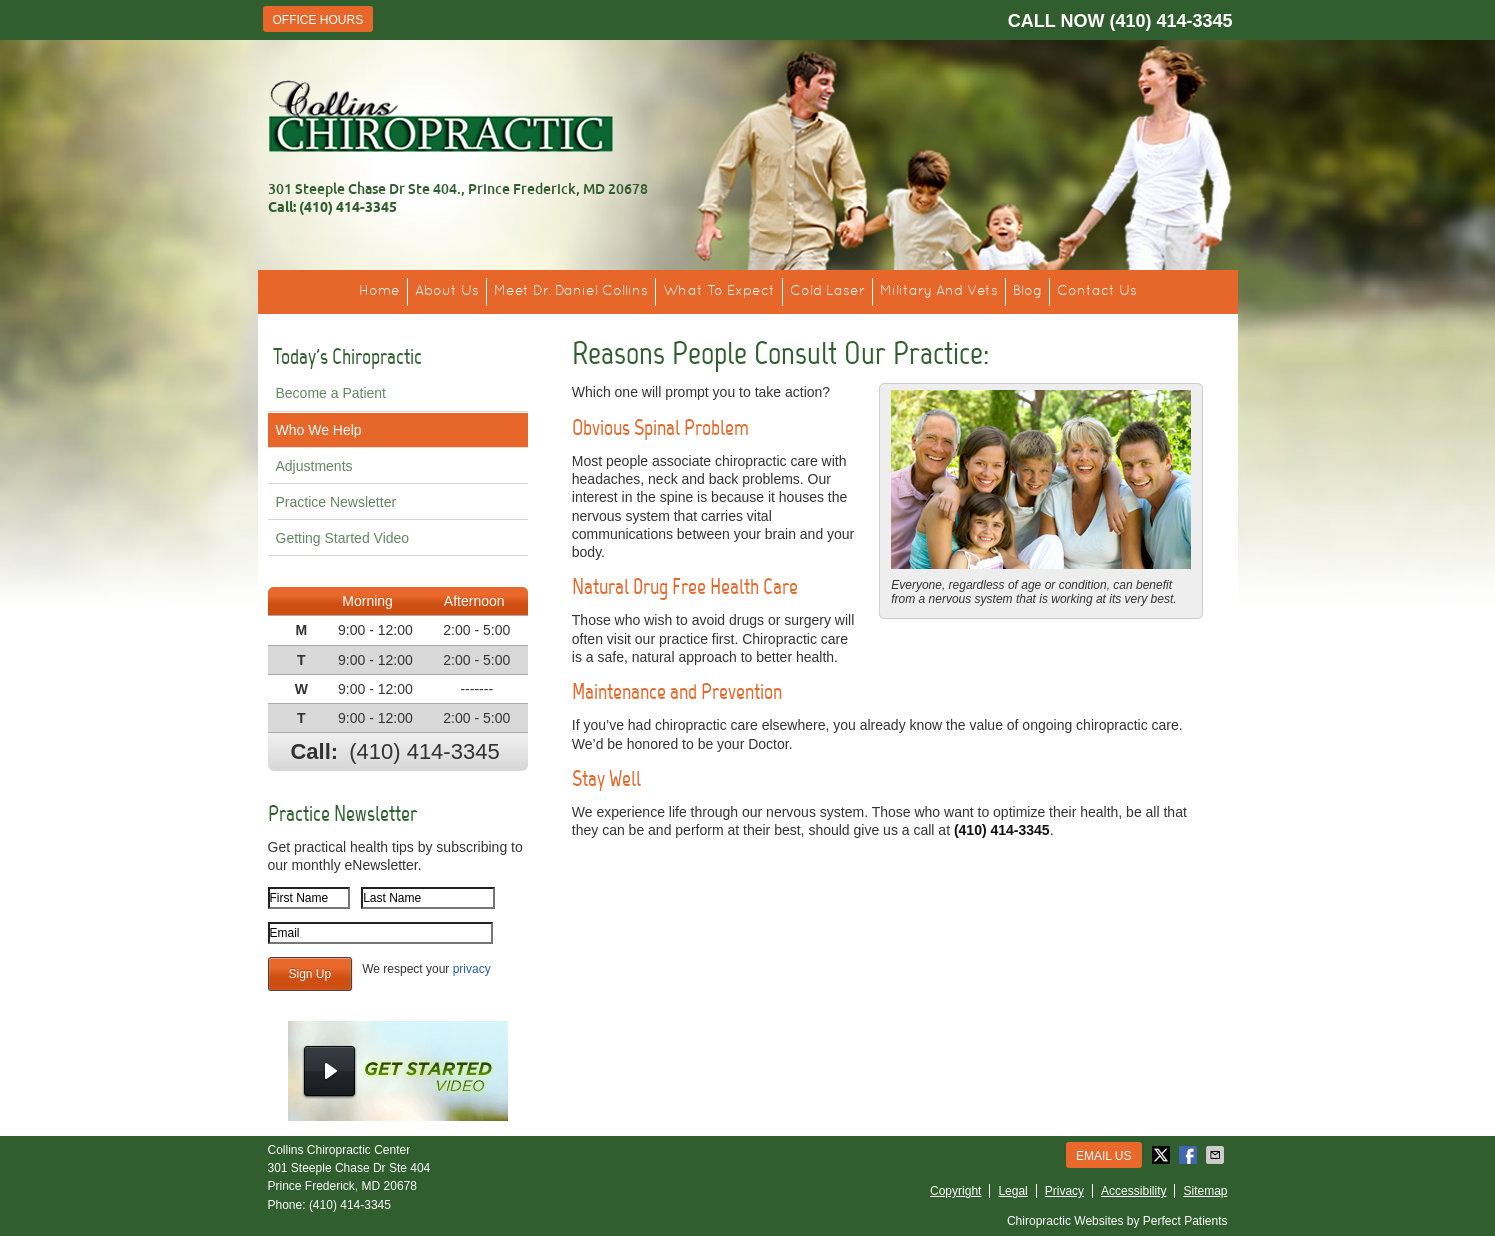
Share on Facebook (1190, 1155)
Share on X (1163, 1155)
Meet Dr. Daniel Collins (571, 291)
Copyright (955, 1191)
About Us (447, 291)
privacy (472, 969)
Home (379, 291)
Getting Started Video (343, 538)
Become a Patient (331, 393)
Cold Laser (827, 291)
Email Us (1104, 1156)
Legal (1012, 1191)
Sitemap (1205, 1191)
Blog (1027, 291)
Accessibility (1133, 1191)
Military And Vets (939, 291)
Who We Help (319, 430)
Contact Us (1097, 291)
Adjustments (314, 466)
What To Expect (719, 291)
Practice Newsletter (336, 502)
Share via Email (1217, 1155)
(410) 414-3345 (1170, 21)
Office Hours (318, 20)
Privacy (1064, 1191)
